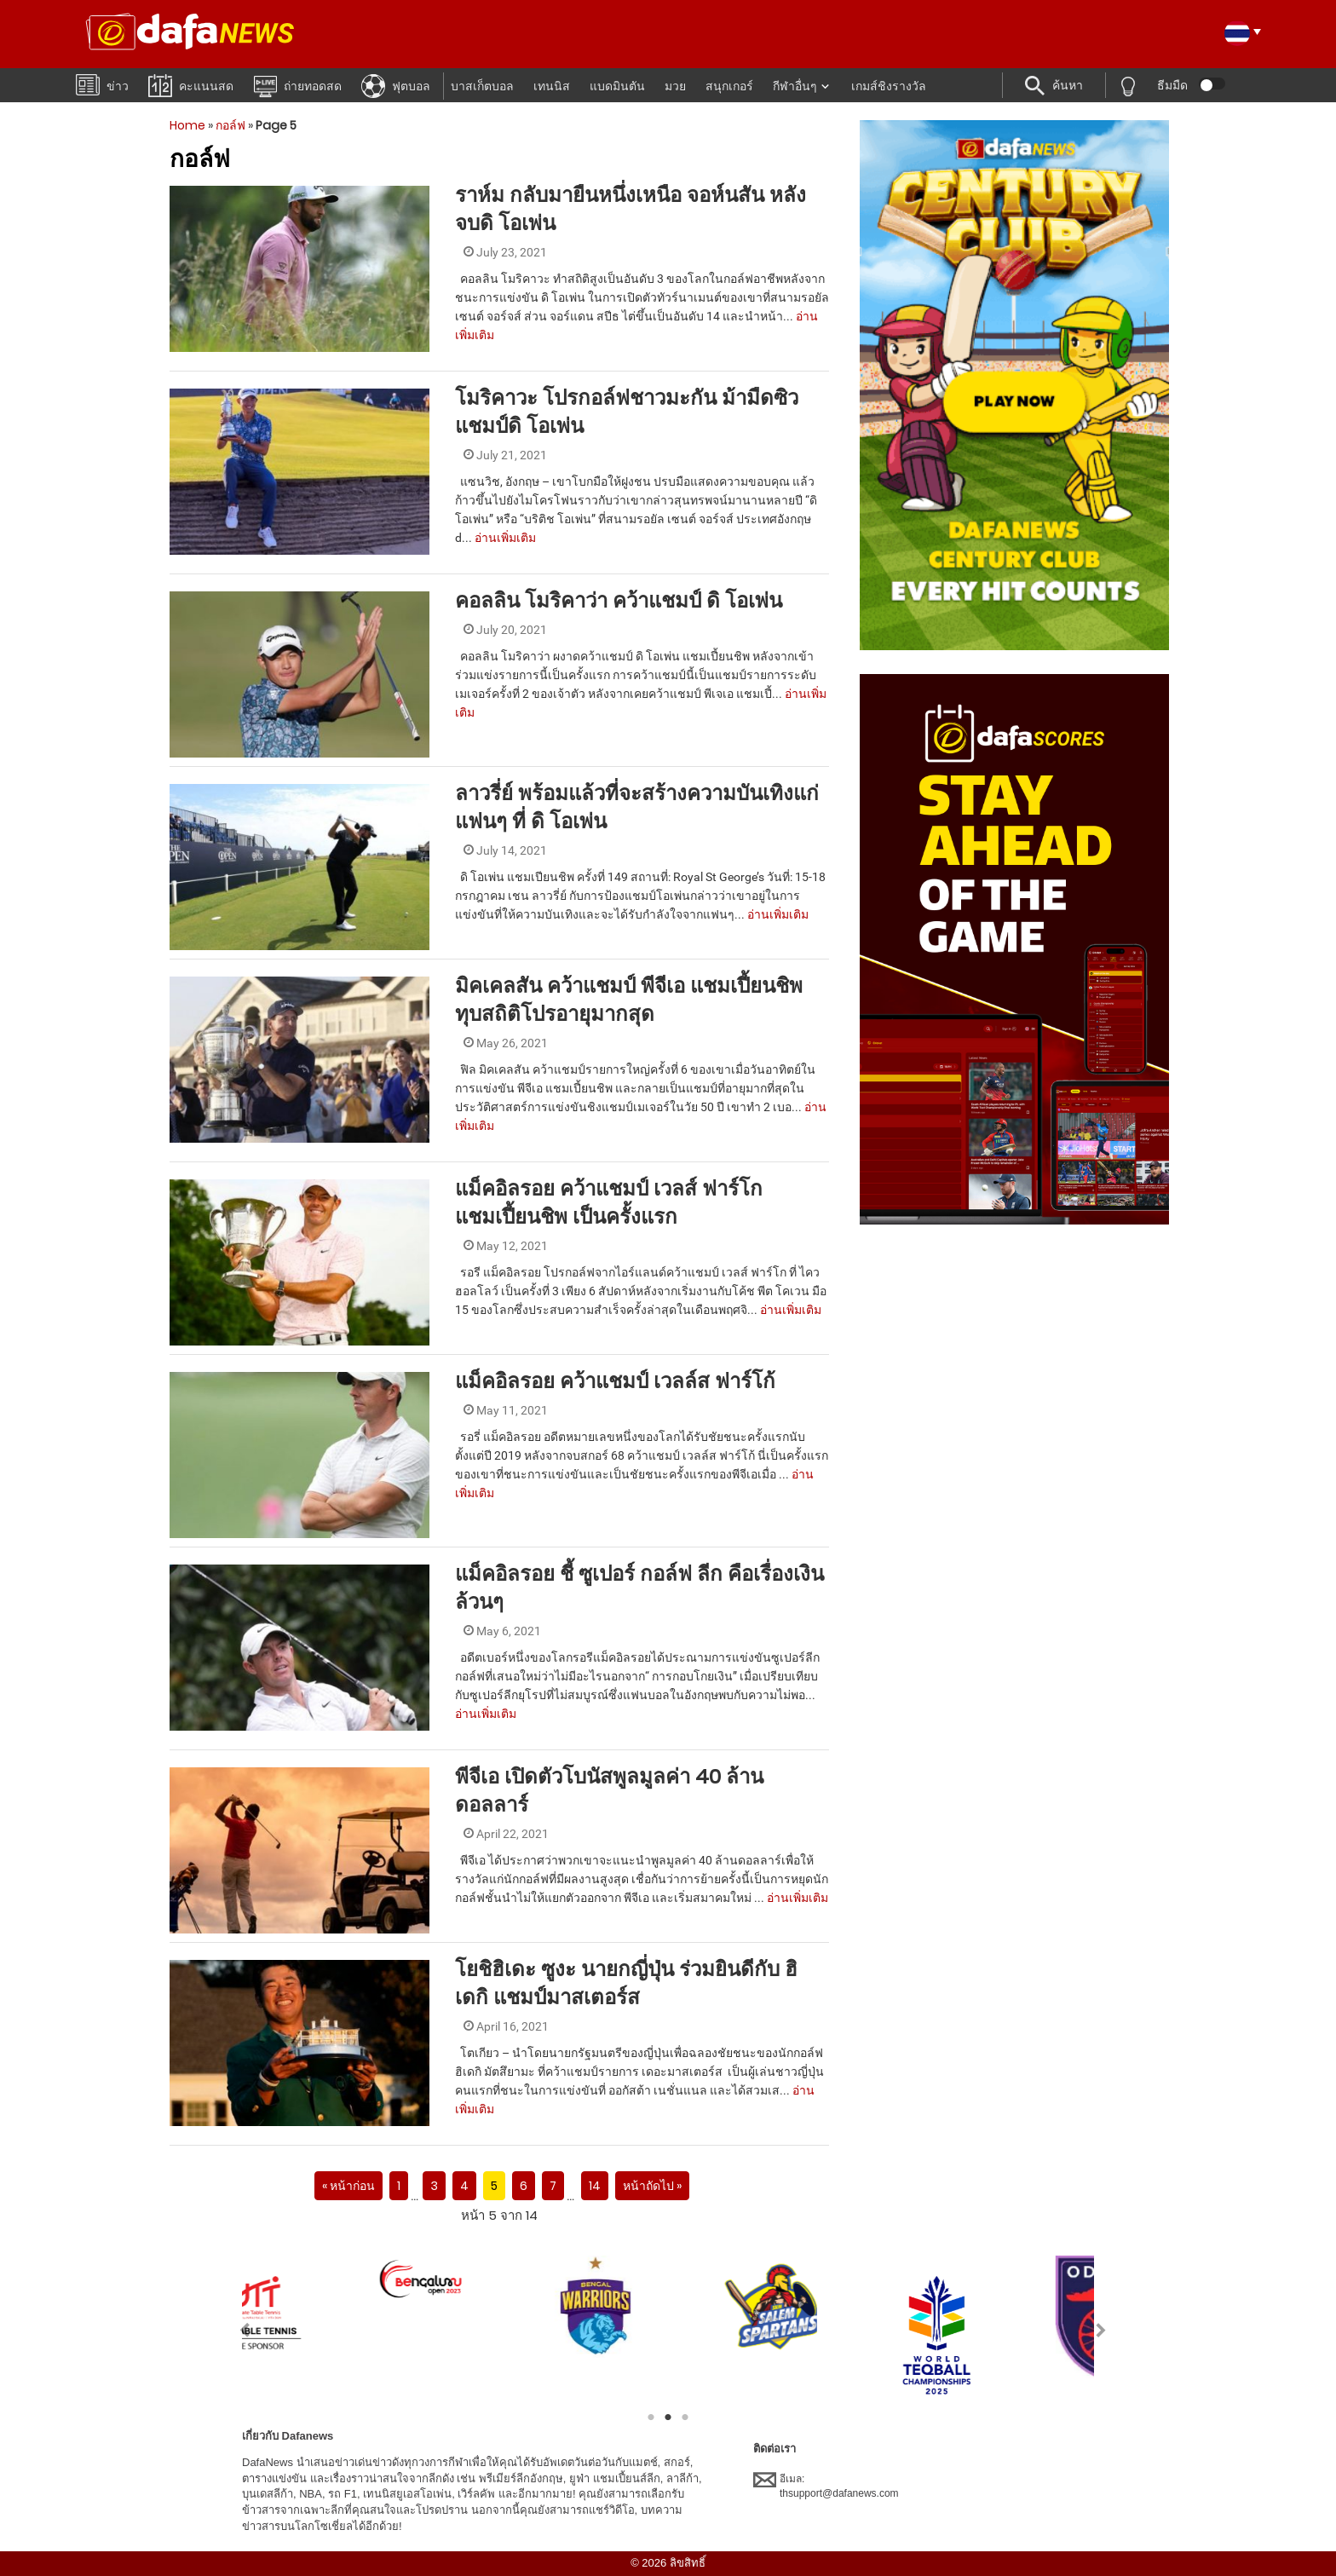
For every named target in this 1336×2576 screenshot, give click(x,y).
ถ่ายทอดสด (297, 85)
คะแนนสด (190, 84)
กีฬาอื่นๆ (795, 86)
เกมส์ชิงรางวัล (888, 86)
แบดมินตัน (617, 86)
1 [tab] (650, 2417)
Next (1101, 2330)
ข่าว (102, 83)
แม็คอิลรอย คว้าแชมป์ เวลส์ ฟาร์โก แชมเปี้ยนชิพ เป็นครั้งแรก (609, 1202)
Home (187, 125)
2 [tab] (668, 2417)
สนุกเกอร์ (729, 86)
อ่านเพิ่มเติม (505, 538)
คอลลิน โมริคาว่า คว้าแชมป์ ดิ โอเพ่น (618, 600)
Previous (235, 2330)
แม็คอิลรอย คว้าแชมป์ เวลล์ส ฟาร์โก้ (615, 1381)
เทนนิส (551, 86)
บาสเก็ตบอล (482, 86)
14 (595, 2185)
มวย (675, 86)
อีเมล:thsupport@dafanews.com (826, 2485)
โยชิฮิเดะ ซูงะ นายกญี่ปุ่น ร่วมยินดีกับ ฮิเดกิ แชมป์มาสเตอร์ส (626, 1983)
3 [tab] (685, 2417)
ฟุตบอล (395, 85)
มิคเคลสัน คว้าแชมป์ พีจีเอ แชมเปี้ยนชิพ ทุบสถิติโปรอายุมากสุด (629, 999)
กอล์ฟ (230, 125)
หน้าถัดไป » (652, 2185)
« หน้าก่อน (348, 2185)
